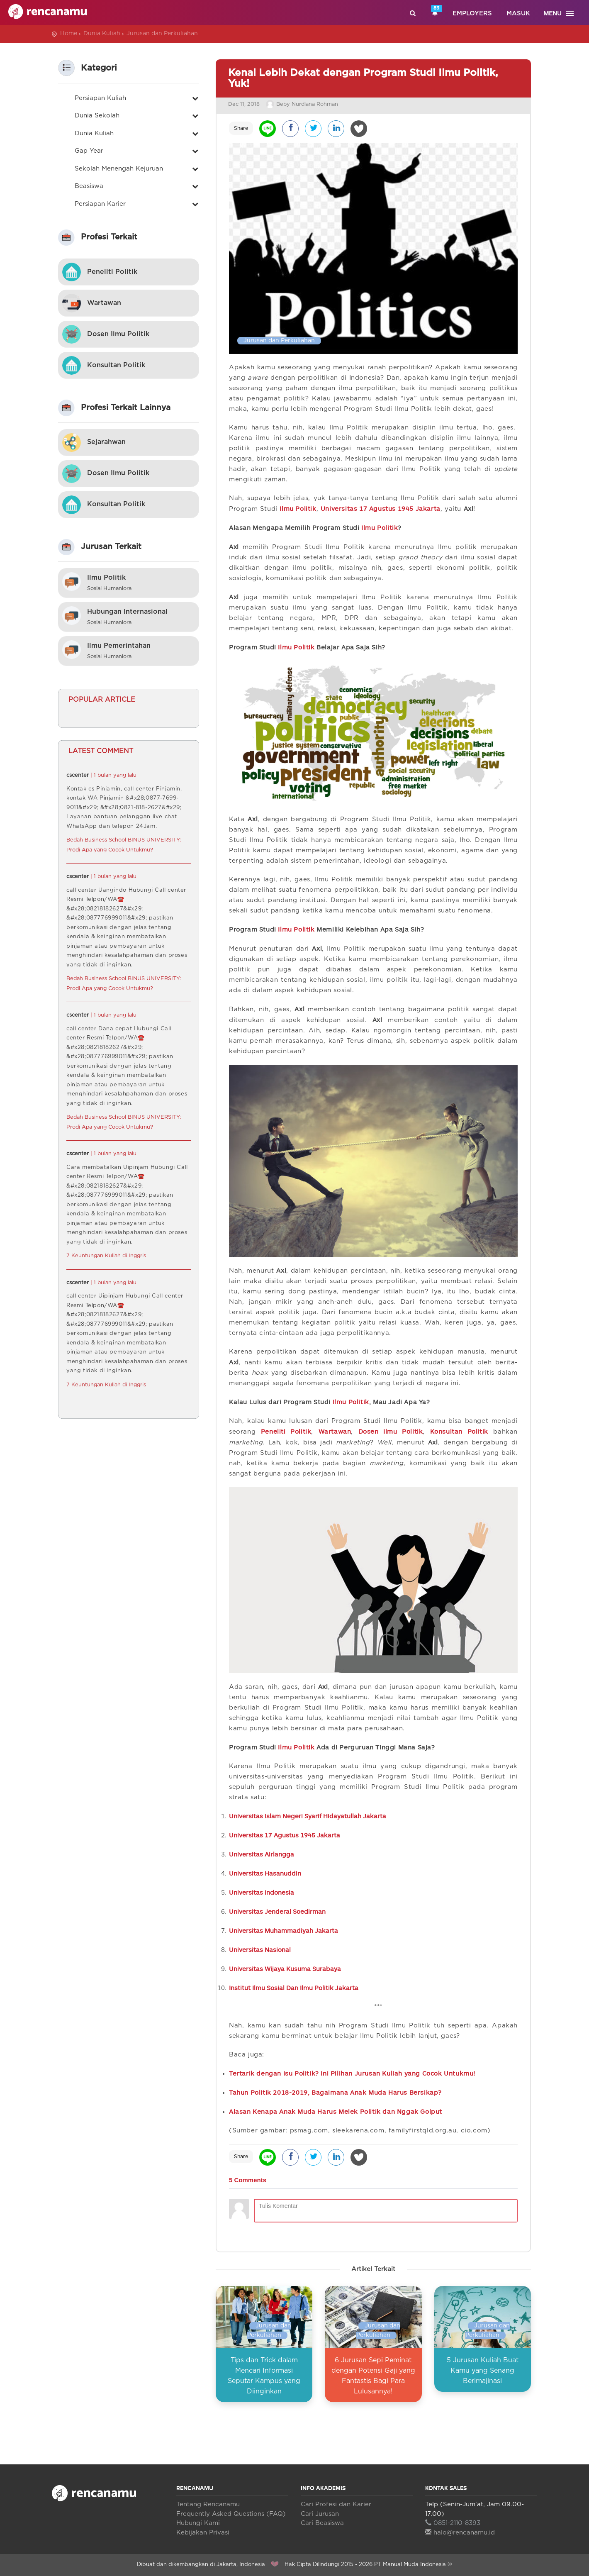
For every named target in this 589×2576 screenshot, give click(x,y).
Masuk (518, 13)
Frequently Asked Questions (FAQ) (231, 2514)
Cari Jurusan (320, 2514)
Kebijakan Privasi (202, 2533)
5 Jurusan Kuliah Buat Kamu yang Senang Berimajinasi (482, 2370)
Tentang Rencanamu (208, 2504)
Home (68, 34)
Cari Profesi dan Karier (336, 2504)
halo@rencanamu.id (460, 2533)
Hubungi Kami (198, 2523)
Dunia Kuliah (101, 34)
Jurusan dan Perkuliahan (162, 34)
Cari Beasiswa (322, 2523)
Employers (472, 13)
